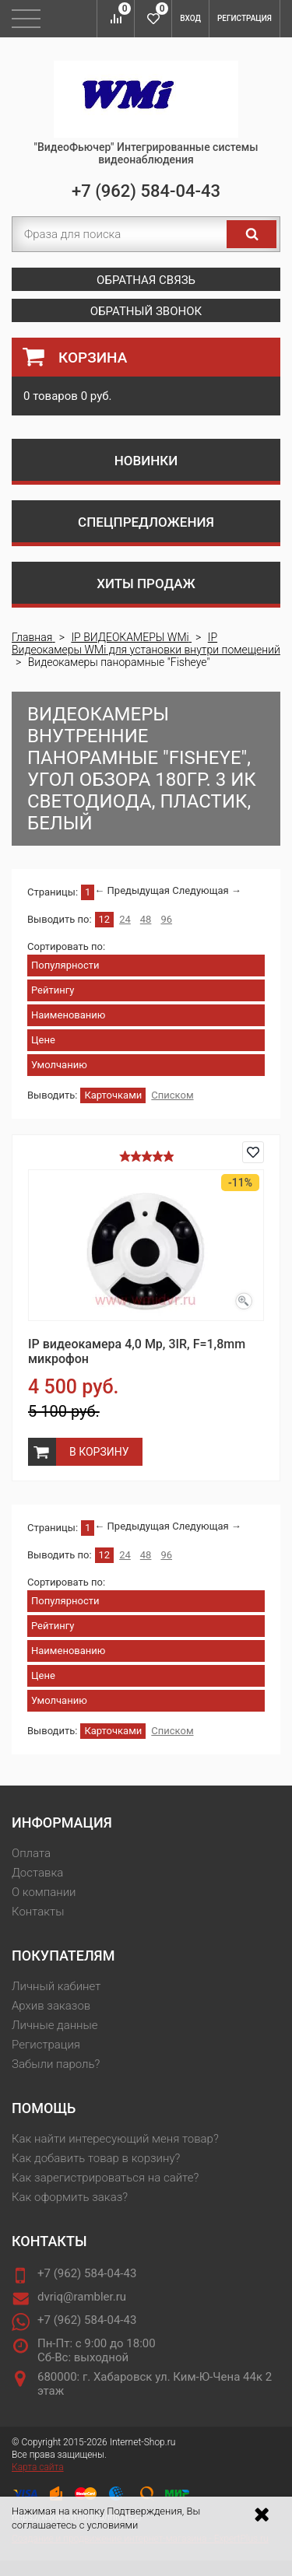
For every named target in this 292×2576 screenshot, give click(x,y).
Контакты (38, 1912)
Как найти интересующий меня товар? (115, 2139)
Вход (190, 18)
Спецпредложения (146, 522)
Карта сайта (38, 2467)
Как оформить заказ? (70, 2197)
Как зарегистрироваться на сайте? (105, 2178)
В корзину (99, 1452)
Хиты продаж (146, 583)
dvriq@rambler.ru (81, 2297)
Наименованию (68, 1015)
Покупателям (63, 1955)
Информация (62, 1822)
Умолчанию (59, 1065)
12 (105, 919)
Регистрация (244, 18)
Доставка (37, 1873)
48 (146, 919)
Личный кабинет (56, 1986)
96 (166, 919)
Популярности (65, 965)
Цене (43, 1040)
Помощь (44, 2108)
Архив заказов (51, 2006)
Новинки (146, 460)
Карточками (113, 1095)
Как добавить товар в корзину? (96, 2158)
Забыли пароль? (56, 2064)
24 (125, 919)
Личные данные (55, 2025)
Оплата (31, 1853)
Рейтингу (52, 990)
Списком (172, 1095)
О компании (44, 1892)
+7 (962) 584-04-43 (146, 191)
